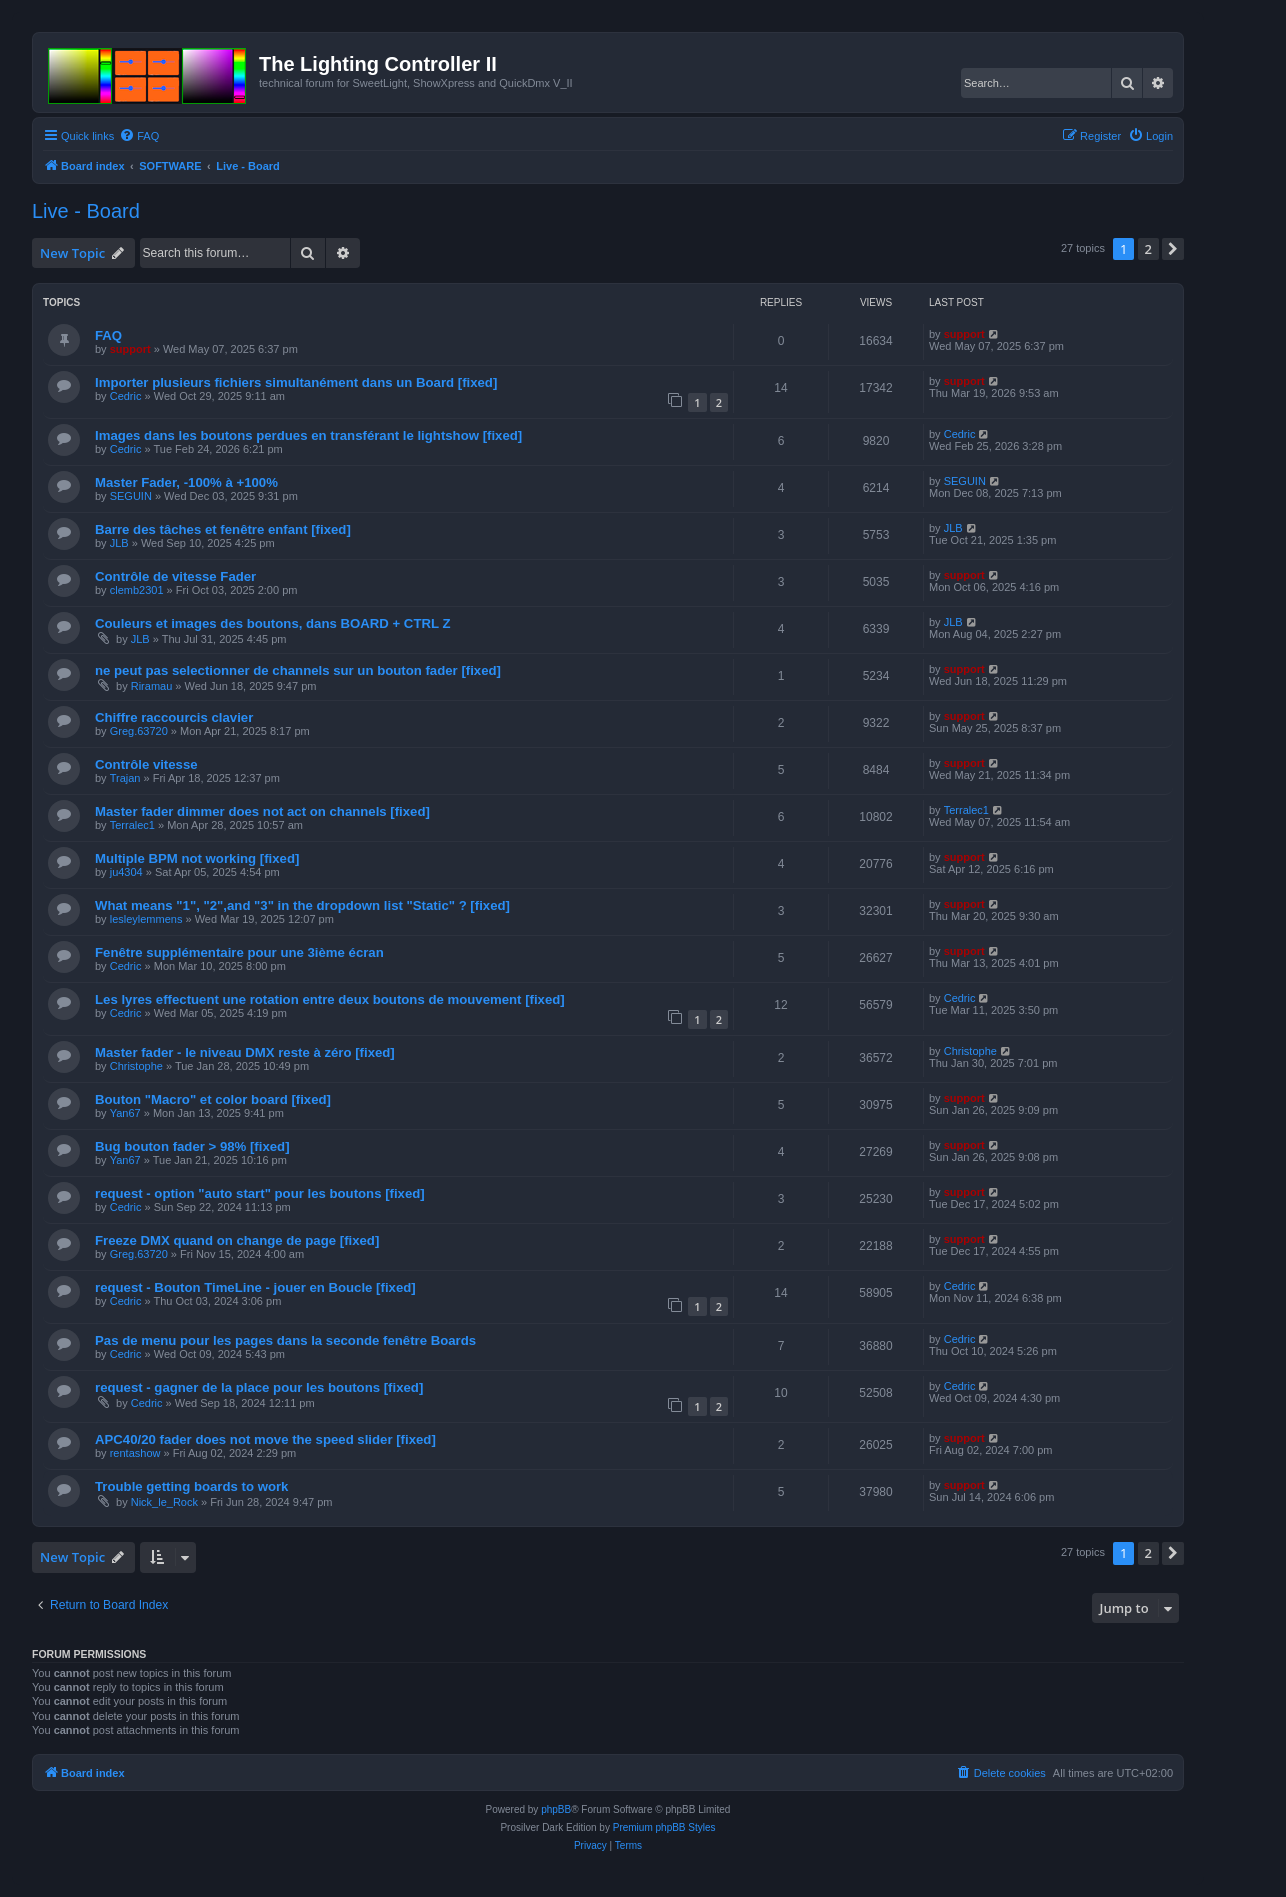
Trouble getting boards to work (191, 1486)
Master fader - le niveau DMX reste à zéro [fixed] (245, 1052)
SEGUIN (131, 496)
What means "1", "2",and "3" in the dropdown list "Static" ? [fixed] (302, 905)
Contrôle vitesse (146, 764)
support (130, 349)
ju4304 (126, 872)
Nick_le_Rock (164, 1502)
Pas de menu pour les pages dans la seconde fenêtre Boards (285, 1340)
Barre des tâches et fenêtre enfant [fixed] (223, 529)
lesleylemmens (146, 919)
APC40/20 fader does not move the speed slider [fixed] (265, 1439)
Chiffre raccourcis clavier (174, 717)
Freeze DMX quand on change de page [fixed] (237, 1240)
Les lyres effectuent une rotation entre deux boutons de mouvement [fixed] (330, 999)
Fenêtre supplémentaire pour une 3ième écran (239, 952)
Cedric (126, 396)
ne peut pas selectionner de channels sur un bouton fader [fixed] (298, 670)
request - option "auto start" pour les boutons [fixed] (260, 1193)
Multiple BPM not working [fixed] (197, 858)
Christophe (136, 1066)
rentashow (135, 1453)
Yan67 (125, 1113)
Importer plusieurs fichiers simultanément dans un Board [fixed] (296, 382)
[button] (1173, 249)
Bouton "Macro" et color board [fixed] (213, 1099)
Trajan (125, 778)
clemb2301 (137, 590)
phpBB (556, 1809)
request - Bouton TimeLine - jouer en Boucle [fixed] (255, 1287)
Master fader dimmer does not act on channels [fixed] (262, 811)
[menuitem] (139, 136)
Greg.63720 (139, 731)
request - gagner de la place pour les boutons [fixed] (259, 1387)
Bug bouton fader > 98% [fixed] (192, 1146)
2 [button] (1148, 249)
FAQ (108, 335)
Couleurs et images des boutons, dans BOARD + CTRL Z (273, 623)
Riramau (152, 686)
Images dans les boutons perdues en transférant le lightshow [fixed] (308, 435)
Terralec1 (132, 825)
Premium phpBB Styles (664, 1827)
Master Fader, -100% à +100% (186, 482)
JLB (119, 543)
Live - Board (86, 211)
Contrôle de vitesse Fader (175, 576)
